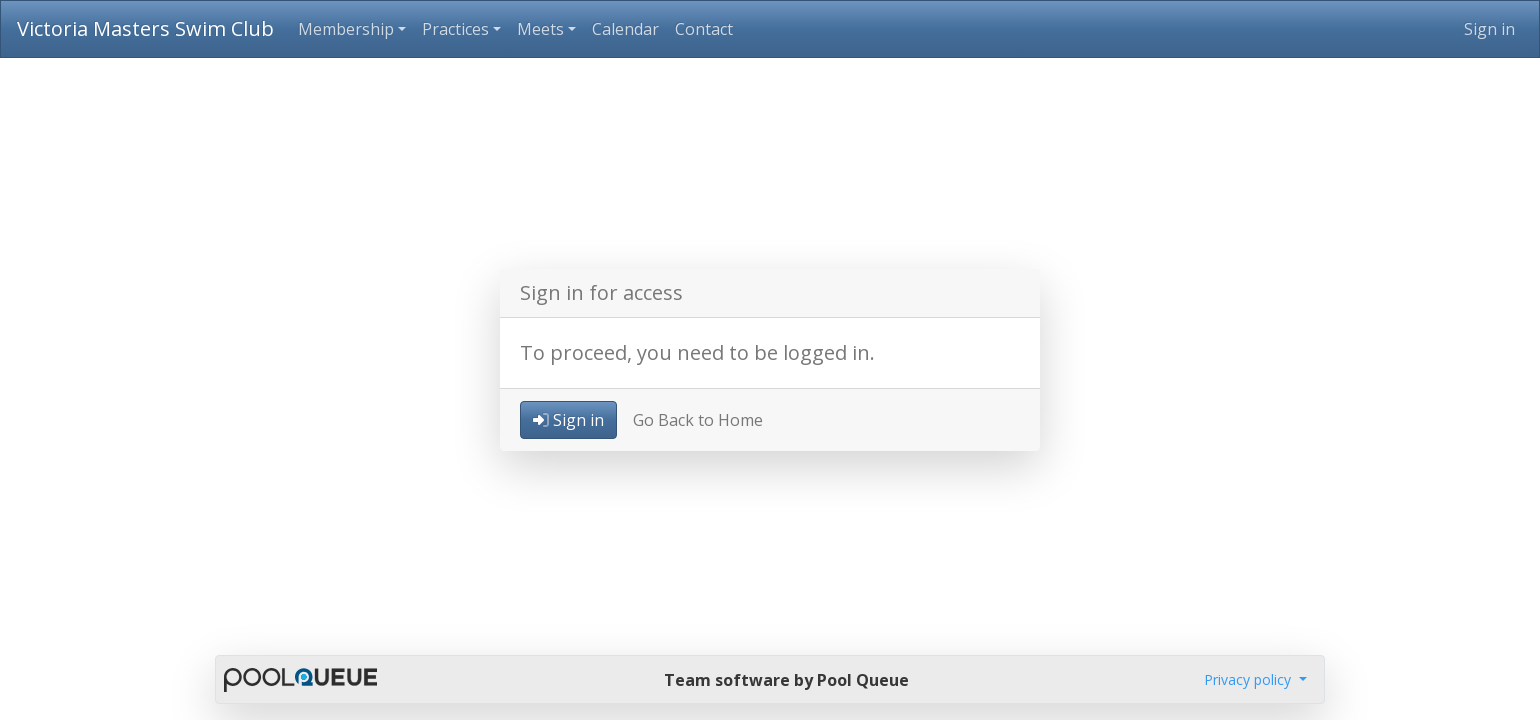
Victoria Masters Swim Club (145, 28)
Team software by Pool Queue (786, 680)
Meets (540, 29)
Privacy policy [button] (1249, 679)
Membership (346, 29)
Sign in (1489, 29)
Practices (455, 29)
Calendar (625, 29)
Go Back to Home (698, 420)
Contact (704, 29)
